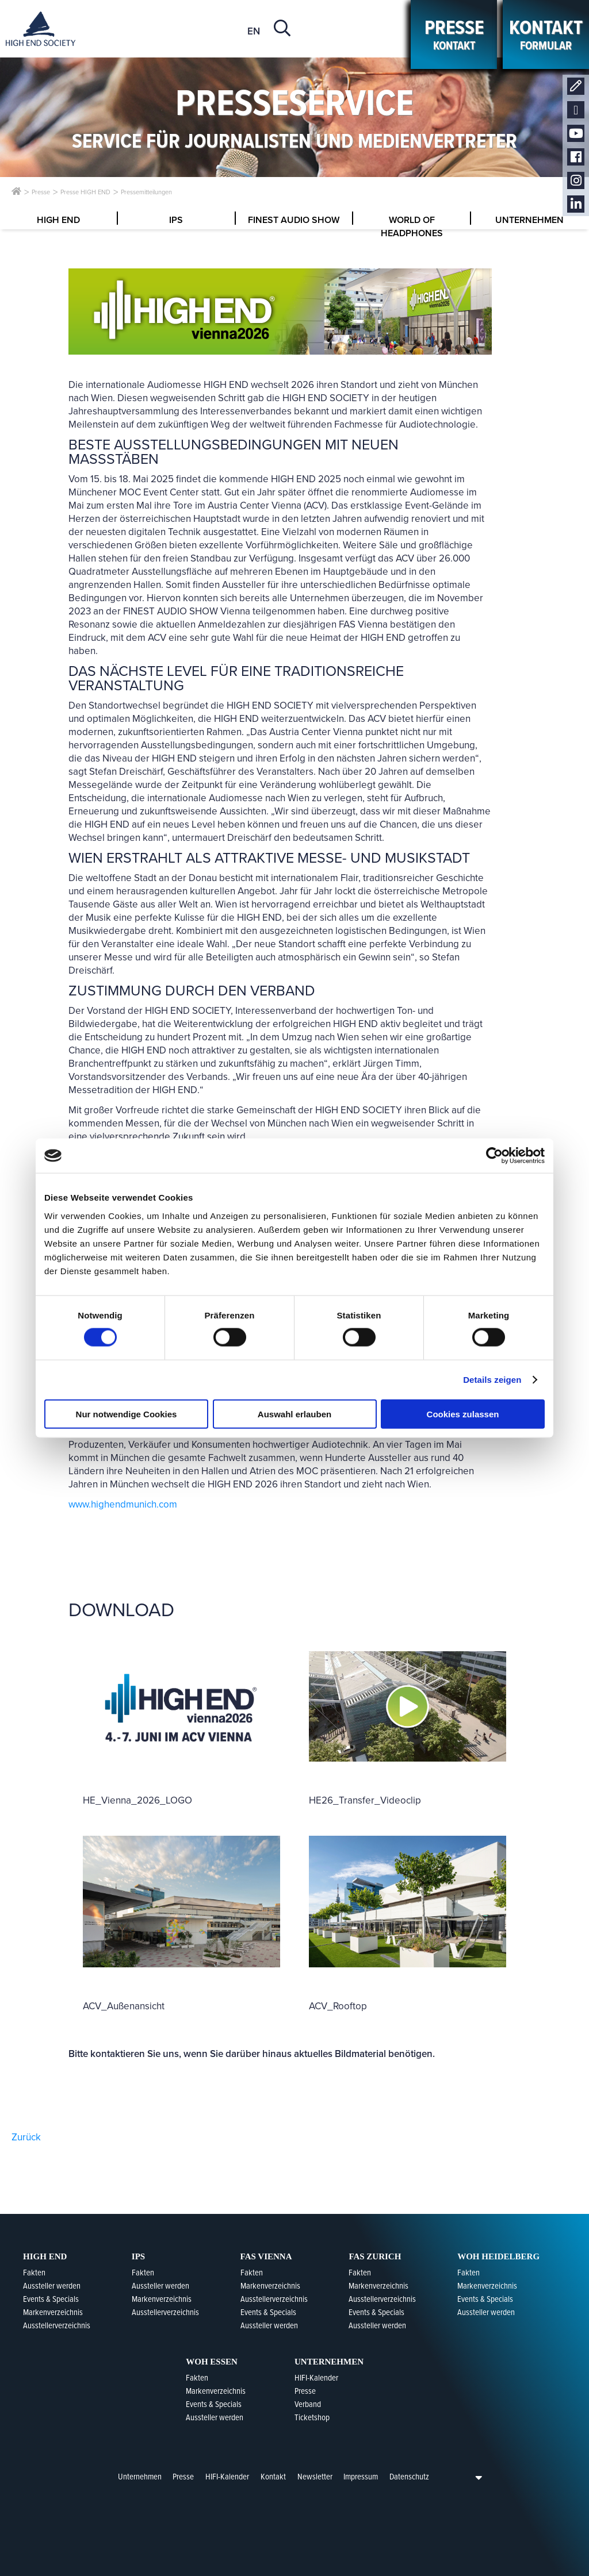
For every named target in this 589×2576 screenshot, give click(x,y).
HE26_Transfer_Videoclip (365, 1800)
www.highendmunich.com (122, 1504)
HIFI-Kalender (227, 2476)
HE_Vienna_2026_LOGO (137, 1800)
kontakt (453, 34)
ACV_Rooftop (338, 2006)
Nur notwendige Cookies (126, 1413)
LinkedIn (576, 204)
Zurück (26, 2137)
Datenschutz (409, 2476)
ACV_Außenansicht (124, 2006)
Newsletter (576, 110)
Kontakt (576, 86)
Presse (183, 2476)
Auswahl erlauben (294, 1413)
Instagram (576, 181)
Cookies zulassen (463, 1413)
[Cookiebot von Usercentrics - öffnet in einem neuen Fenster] (494, 1155)
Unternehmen (140, 2476)
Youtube (576, 133)
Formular (545, 34)
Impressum (360, 2476)
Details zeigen (492, 1380)
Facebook (576, 157)
